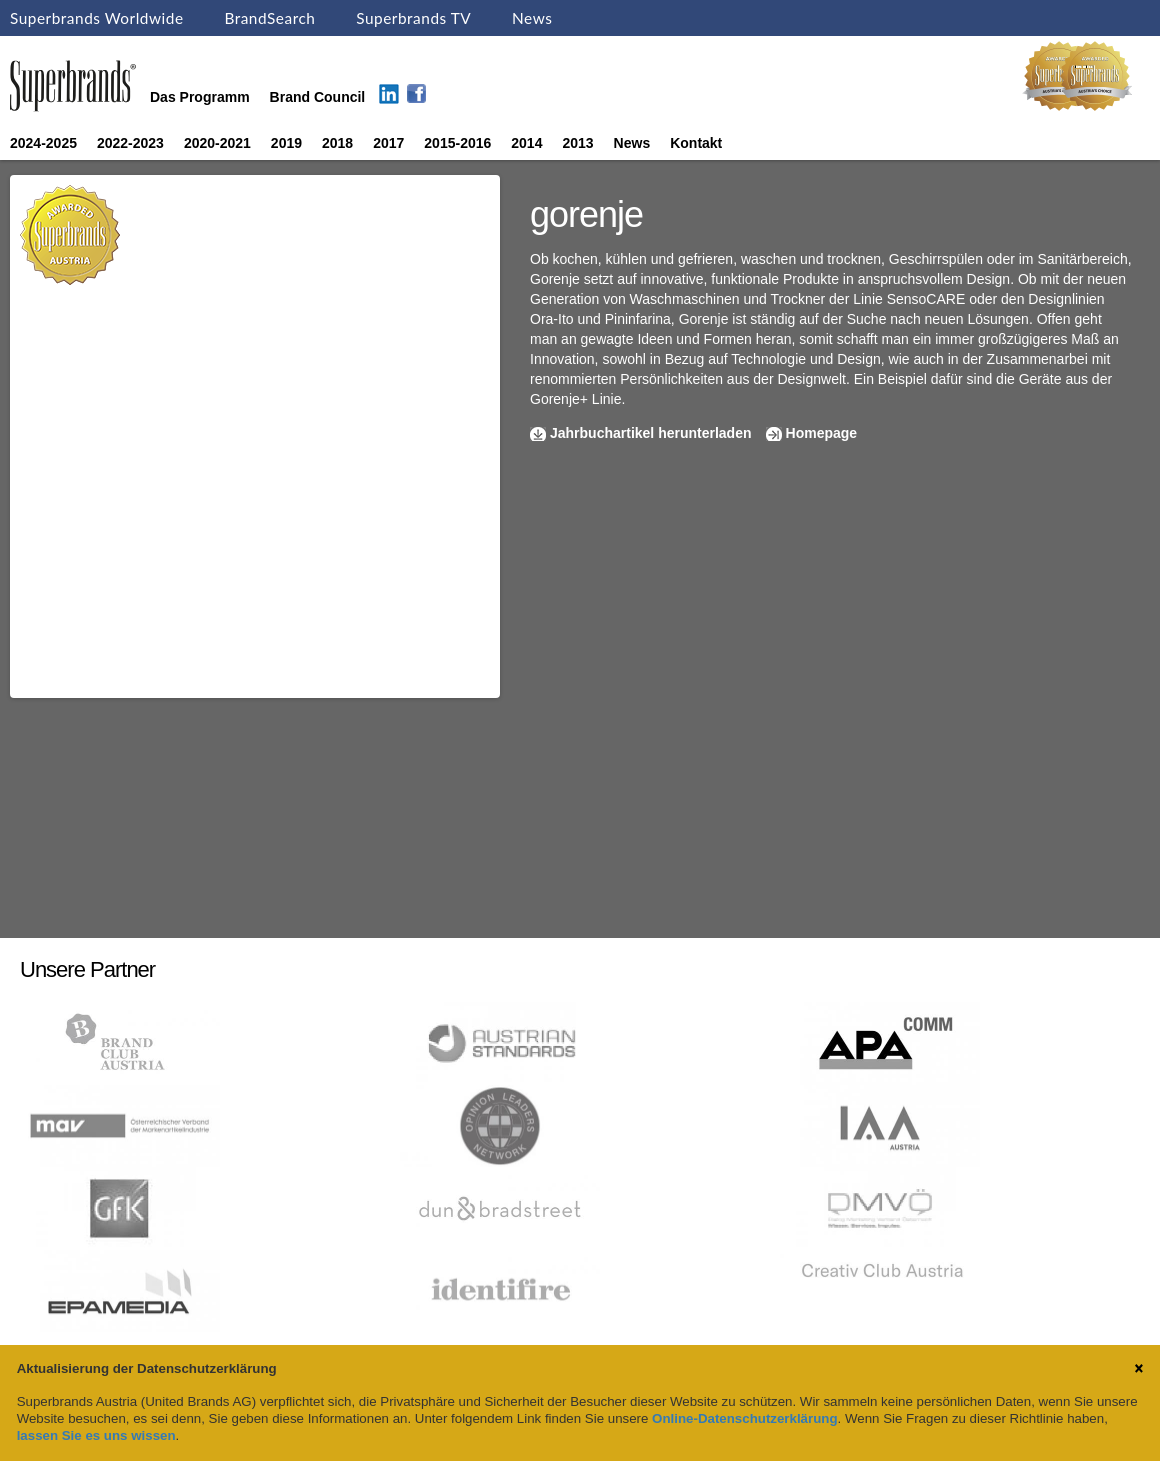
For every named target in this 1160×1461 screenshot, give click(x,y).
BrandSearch (269, 18)
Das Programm (200, 97)
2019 (286, 143)
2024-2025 (43, 143)
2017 (388, 143)
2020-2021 (217, 143)
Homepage (822, 433)
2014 (526, 143)
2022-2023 (130, 143)
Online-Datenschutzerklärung (744, 1418)
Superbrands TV (413, 18)
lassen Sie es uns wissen (96, 1435)
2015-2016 (457, 143)
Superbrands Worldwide (97, 18)
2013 (577, 143)
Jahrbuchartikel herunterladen (651, 433)
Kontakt (696, 143)
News (532, 18)
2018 (337, 143)
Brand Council (318, 97)
